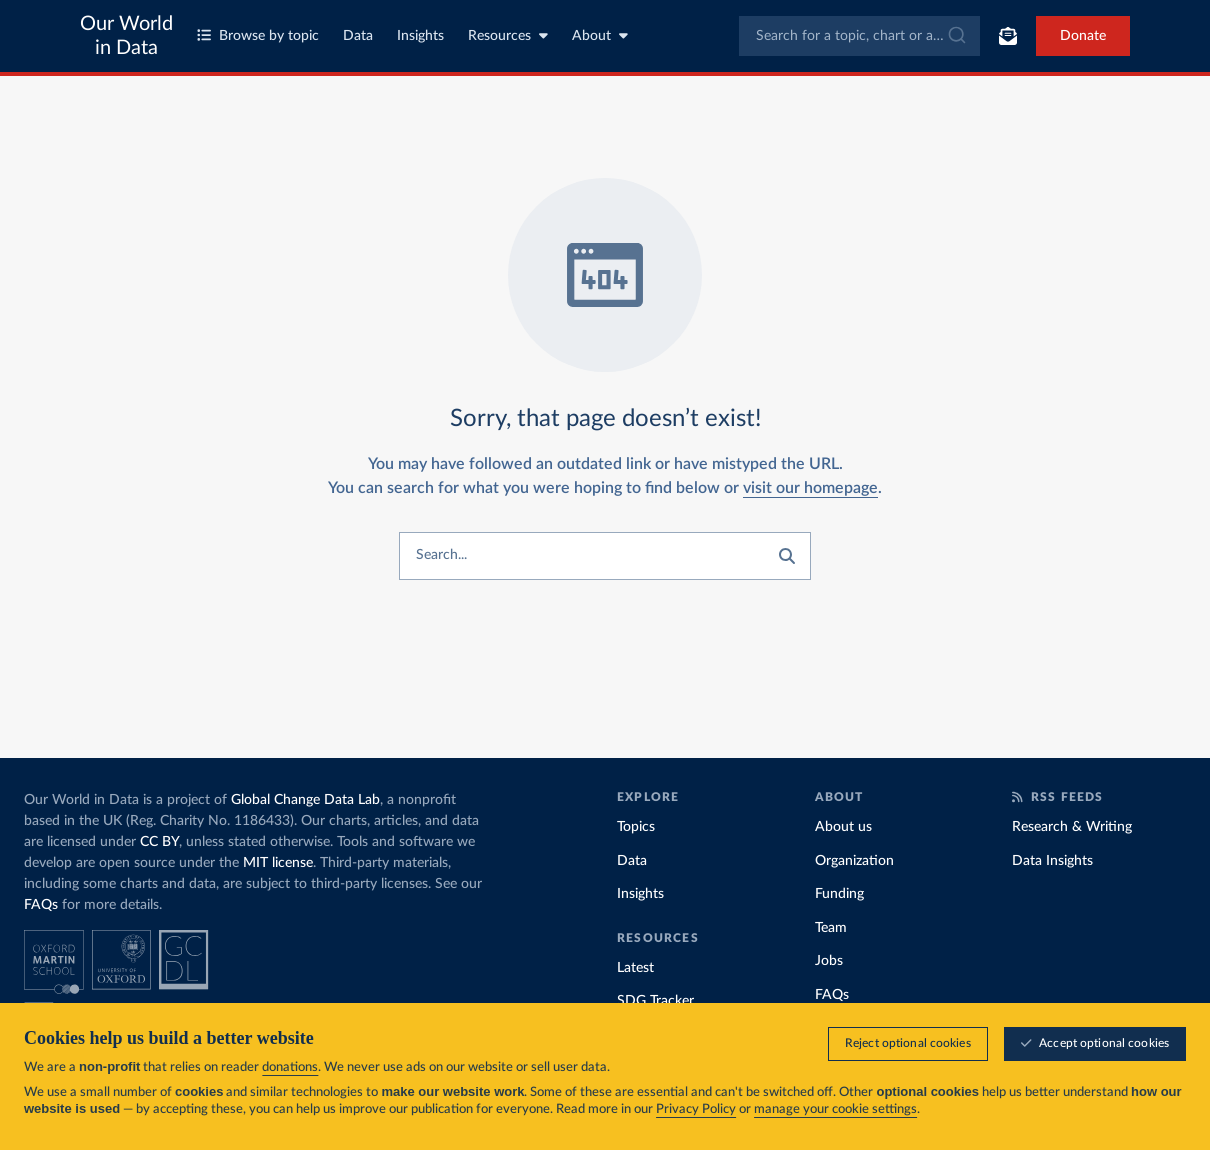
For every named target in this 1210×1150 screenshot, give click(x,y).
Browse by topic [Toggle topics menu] (258, 35)
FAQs (41, 905)
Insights (420, 36)
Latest (635, 968)
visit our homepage (810, 488)
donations (290, 1068)
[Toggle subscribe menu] (1008, 36)
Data (358, 36)
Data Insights (1052, 861)
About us (843, 827)
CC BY (159, 842)
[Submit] (955, 36)
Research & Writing (1072, 827)
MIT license (278, 863)
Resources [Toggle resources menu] (508, 35)
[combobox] (859, 36)
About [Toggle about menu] (600, 35)
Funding (839, 894)
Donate (1083, 36)
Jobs (829, 961)
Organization (854, 861)
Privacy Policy (696, 1110)
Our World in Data (126, 36)
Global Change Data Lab (305, 800)
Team (831, 928)
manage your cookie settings (835, 1110)
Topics (636, 827)
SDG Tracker (655, 1001)
